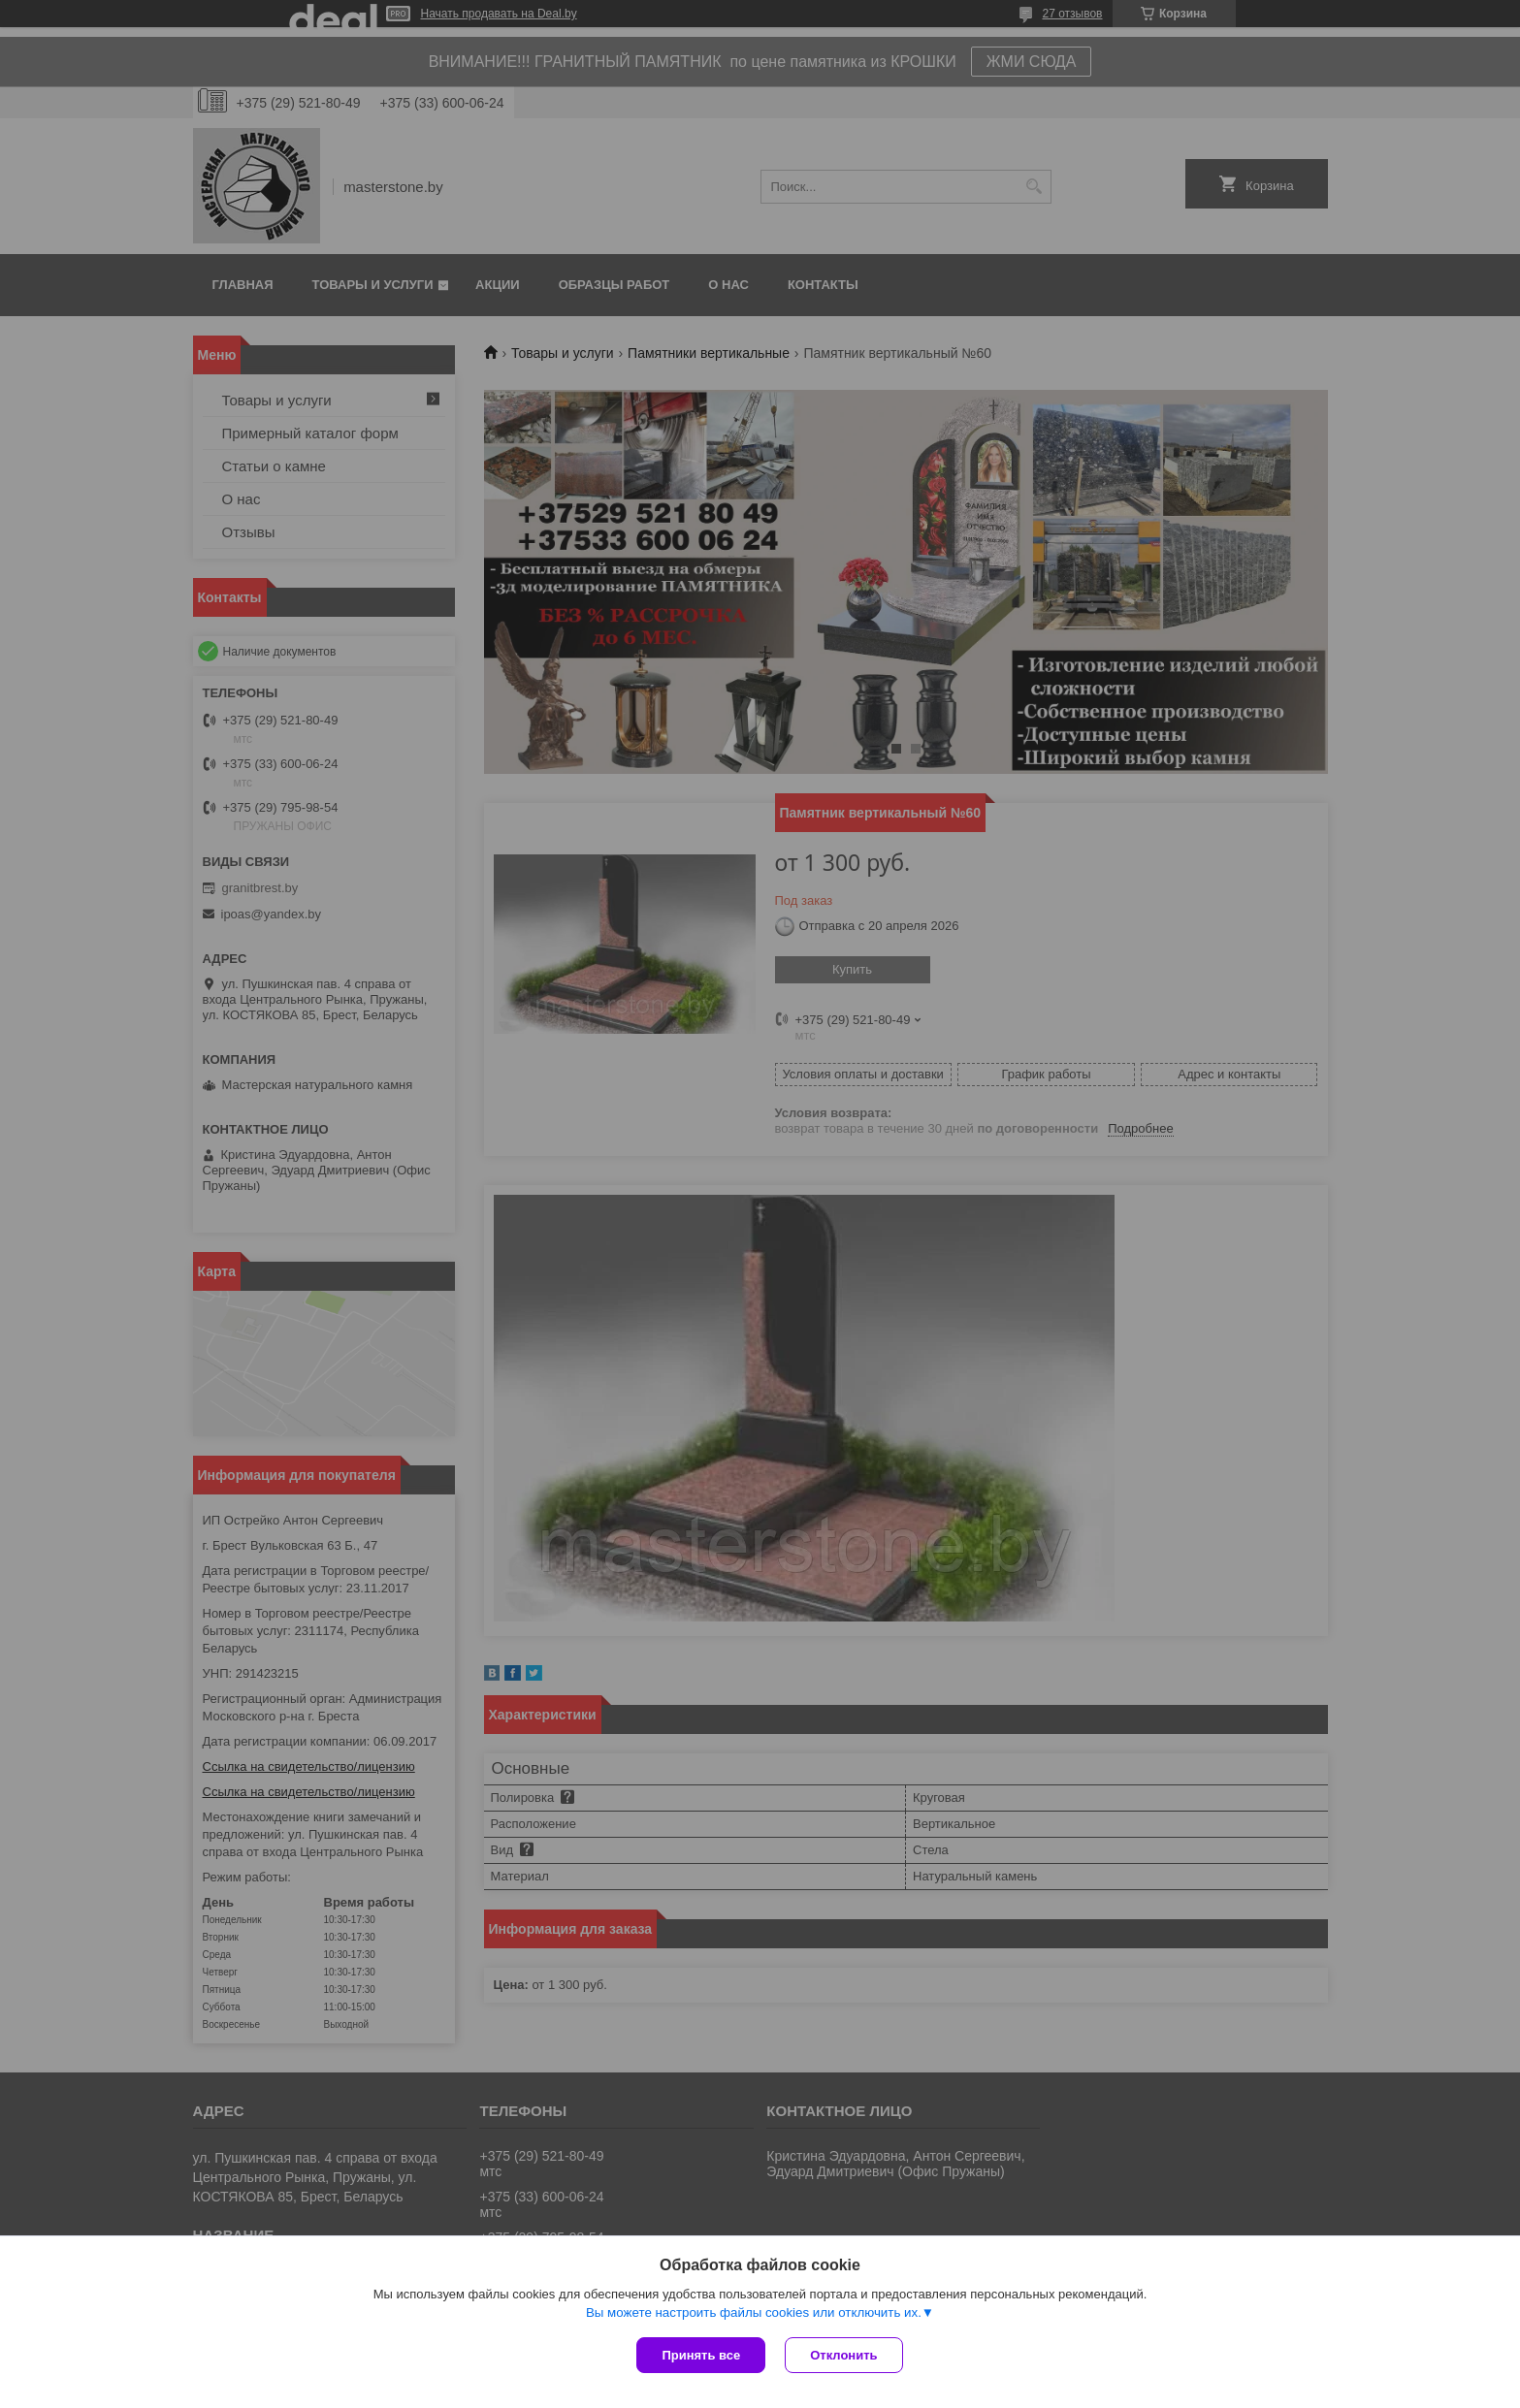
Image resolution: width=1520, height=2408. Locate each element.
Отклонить (843, 2355)
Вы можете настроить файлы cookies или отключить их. (754, 2312)
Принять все (701, 2355)
